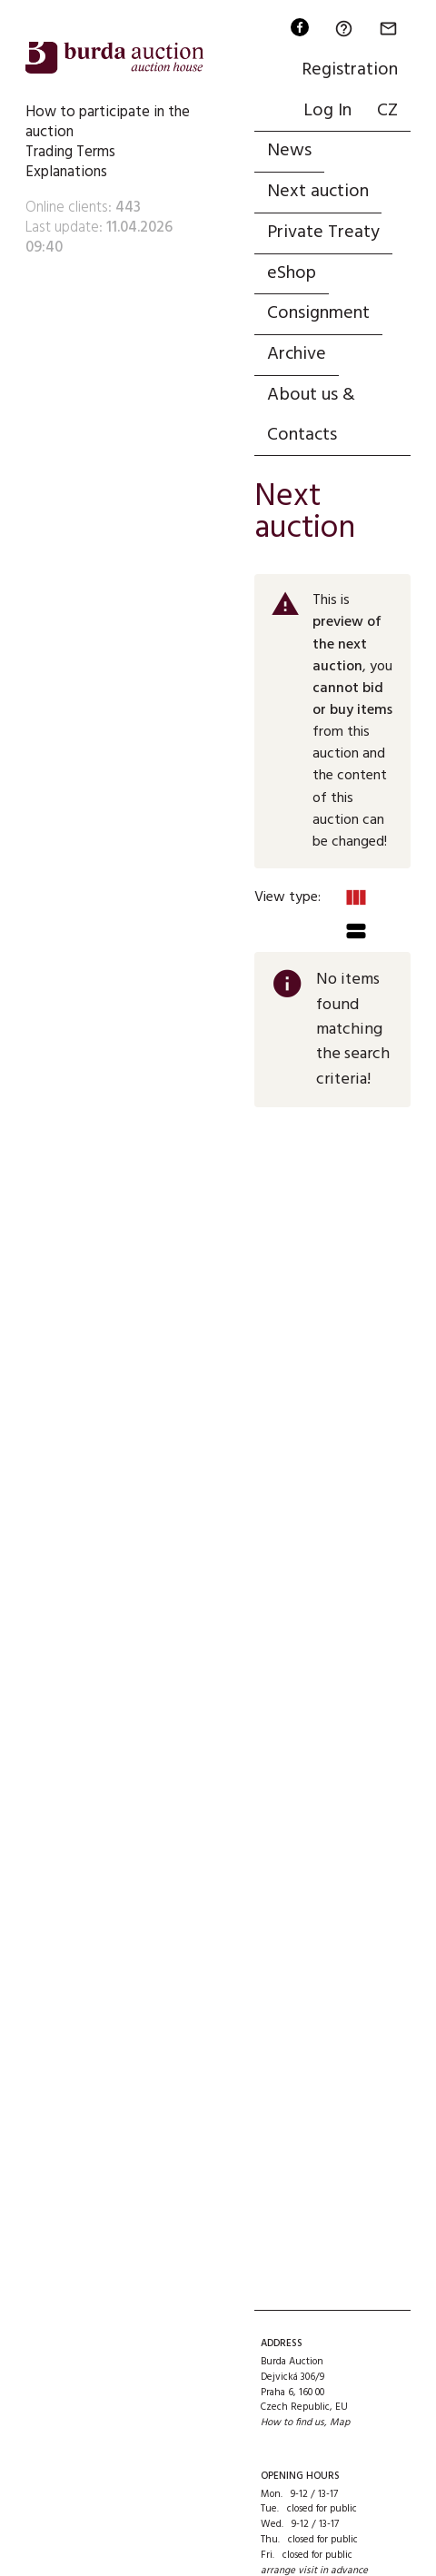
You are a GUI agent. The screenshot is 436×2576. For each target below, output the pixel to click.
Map (340, 2422)
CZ (387, 110)
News (289, 150)
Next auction (318, 191)
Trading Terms (70, 152)
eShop (291, 273)
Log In (327, 110)
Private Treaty (323, 232)
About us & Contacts (311, 415)
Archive (296, 354)
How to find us (292, 2422)
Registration (350, 69)
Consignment (318, 313)
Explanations (66, 172)
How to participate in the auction (107, 122)
